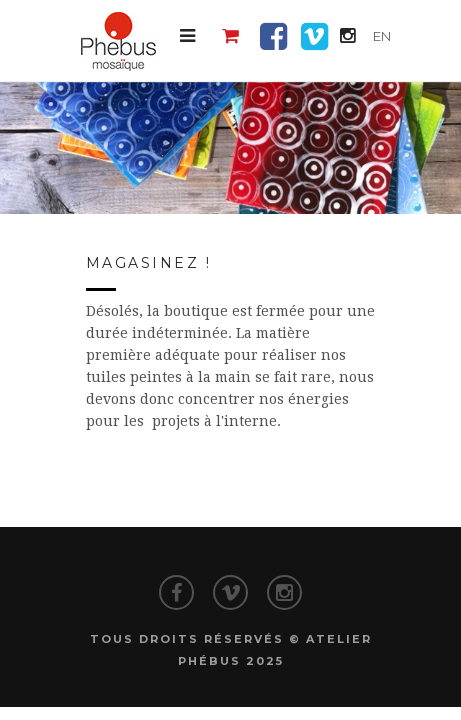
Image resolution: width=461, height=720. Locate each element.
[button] (187, 36)
